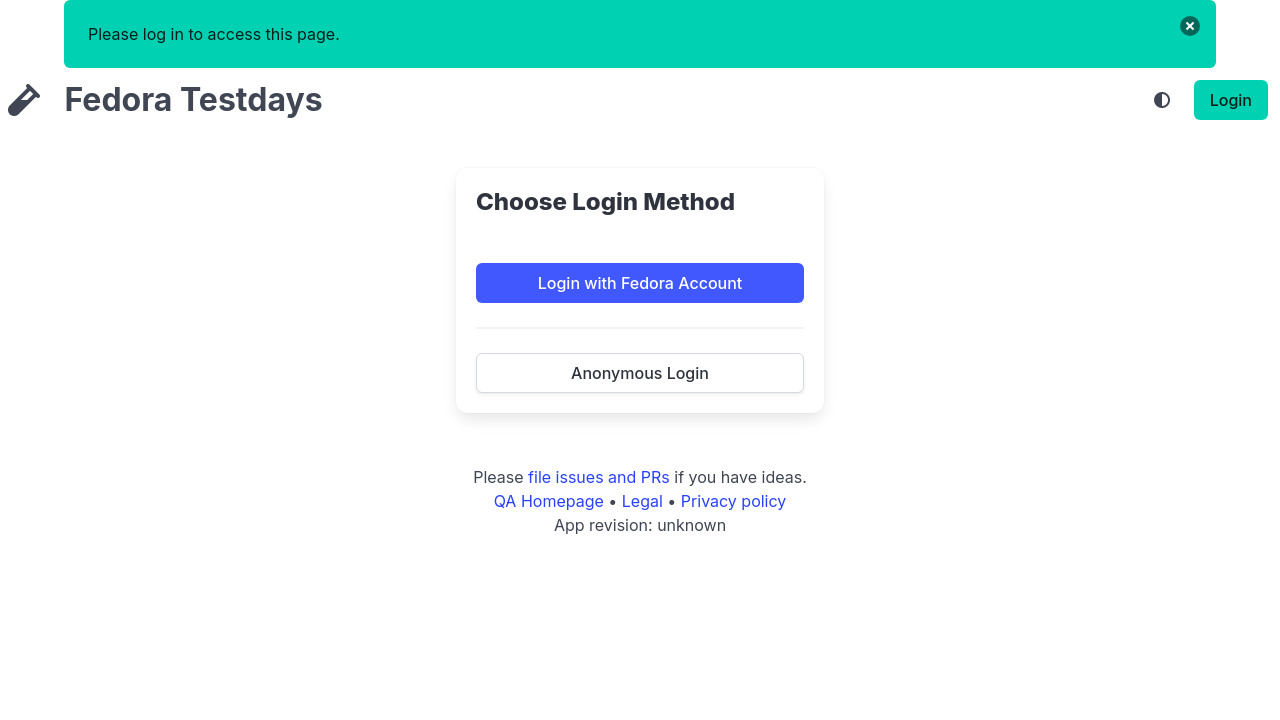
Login (1231, 100)
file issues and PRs (599, 477)
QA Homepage (549, 501)
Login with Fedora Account (640, 283)
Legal (642, 501)
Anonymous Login (640, 373)
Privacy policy (733, 501)
